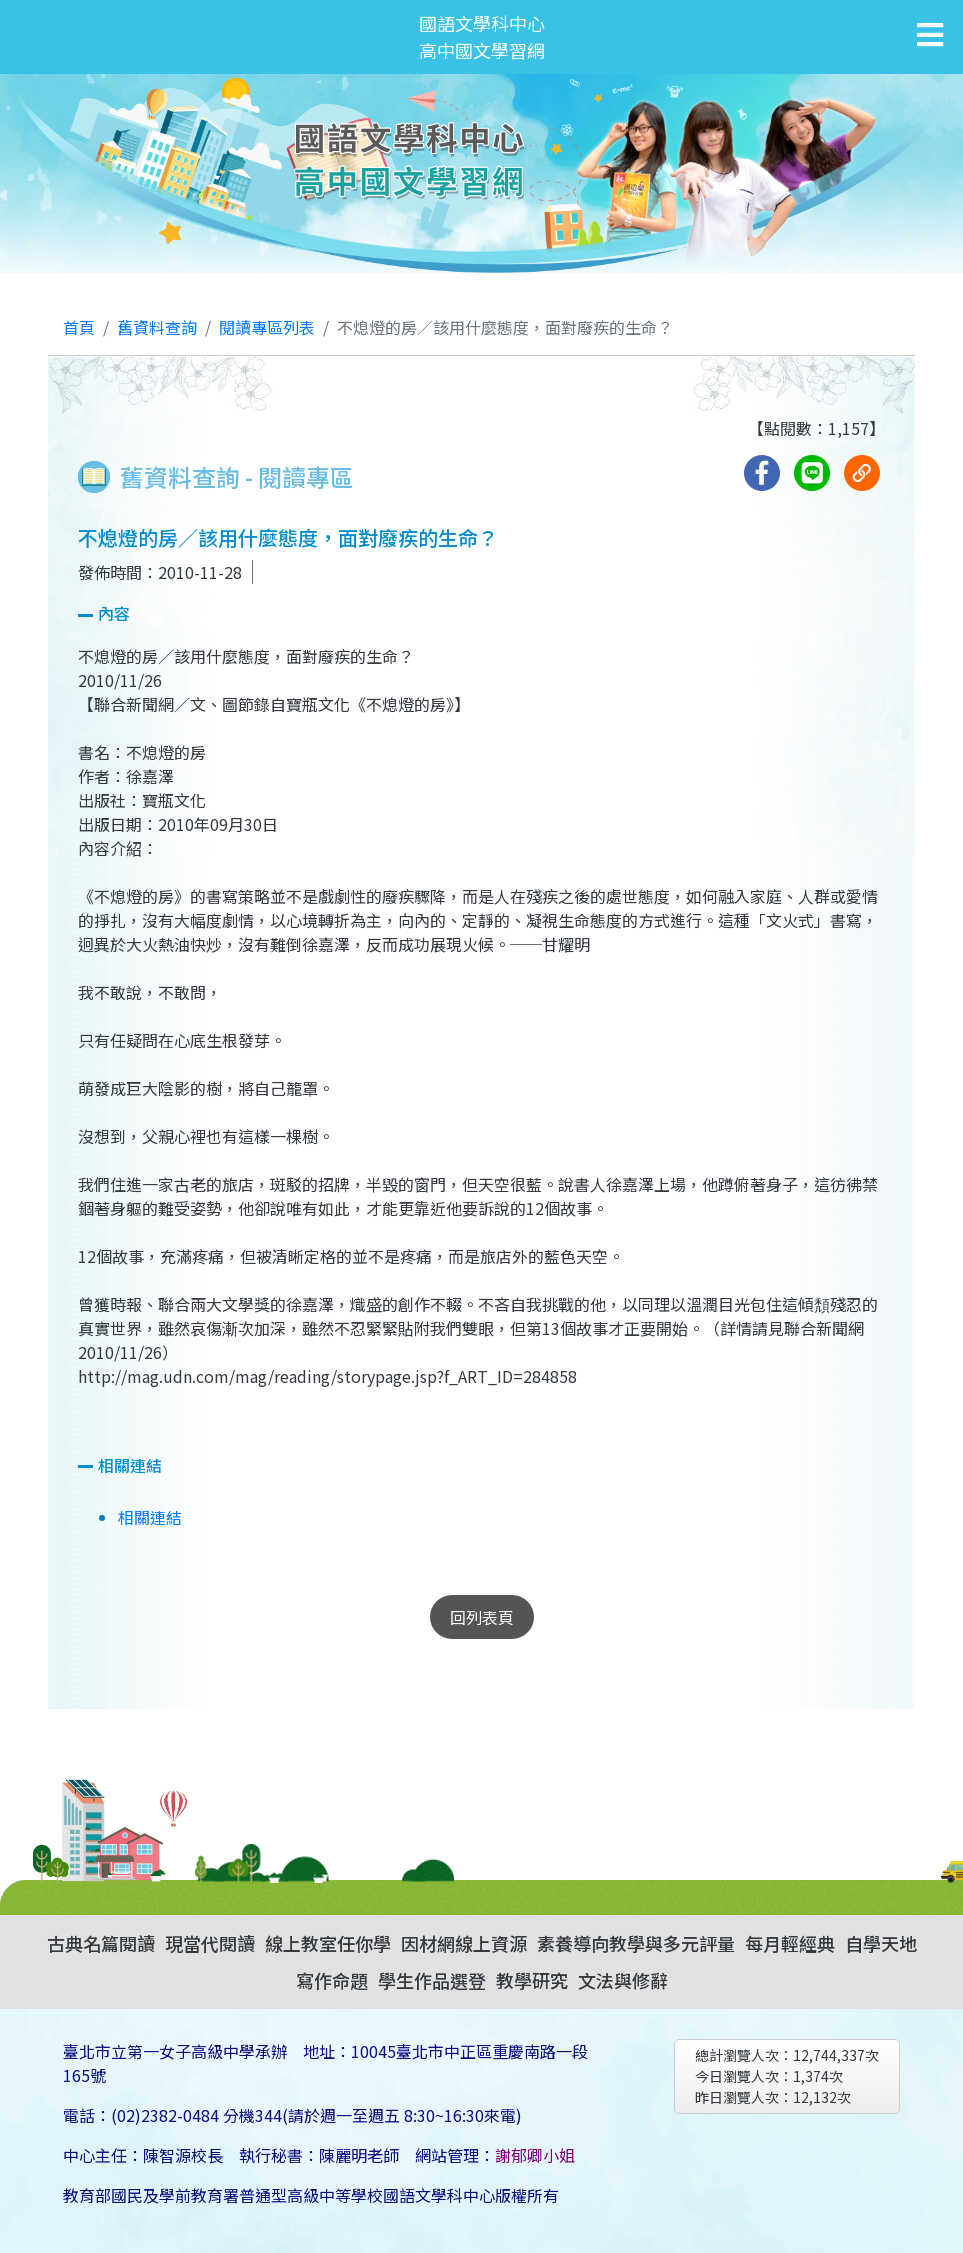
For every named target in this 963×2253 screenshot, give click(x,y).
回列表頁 (482, 1617)
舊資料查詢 (157, 327)
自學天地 (881, 1943)
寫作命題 (332, 1980)
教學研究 (532, 1980)
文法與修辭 (623, 1980)
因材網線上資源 (464, 1943)
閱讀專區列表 (267, 327)
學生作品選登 (432, 1980)
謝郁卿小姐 (535, 2155)
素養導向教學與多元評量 (636, 1943)
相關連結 (150, 1517)
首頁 (79, 327)
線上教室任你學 (328, 1943)
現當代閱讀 (210, 1943)
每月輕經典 (790, 1943)
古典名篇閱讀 (101, 1943)
